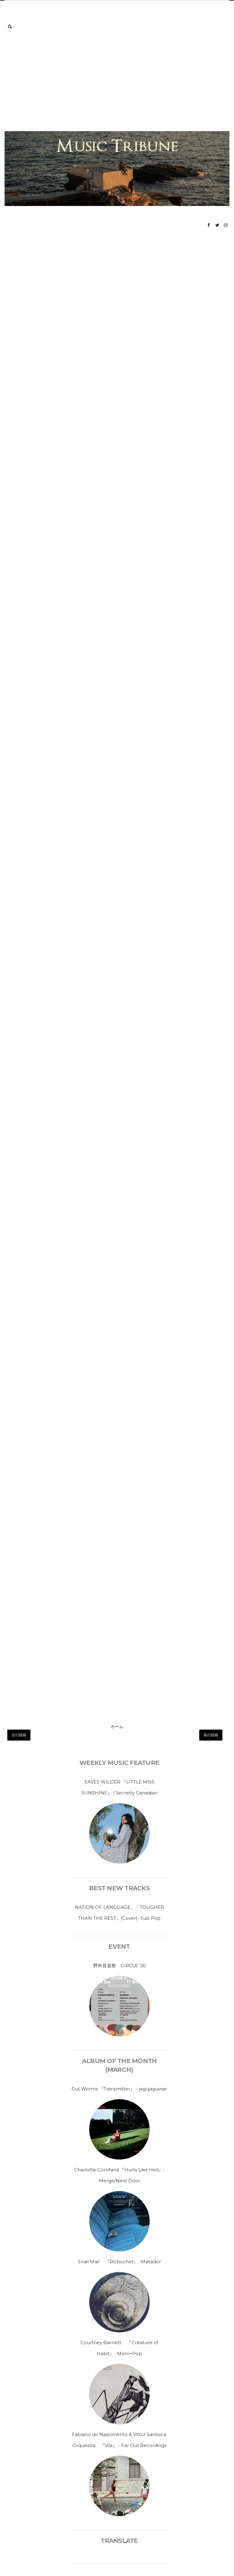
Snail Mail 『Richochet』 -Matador (119, 2261)
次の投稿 (19, 1735)
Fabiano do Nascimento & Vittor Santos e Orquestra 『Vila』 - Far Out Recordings (119, 2439)
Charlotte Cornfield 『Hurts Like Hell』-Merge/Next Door (119, 2175)
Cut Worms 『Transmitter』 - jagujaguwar (119, 2089)
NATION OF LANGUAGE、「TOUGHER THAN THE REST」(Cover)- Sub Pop (119, 1912)
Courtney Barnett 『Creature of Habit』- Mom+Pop (119, 2348)
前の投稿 (211, 1735)
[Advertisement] (117, 85)
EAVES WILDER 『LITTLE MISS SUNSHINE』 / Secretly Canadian (119, 1787)
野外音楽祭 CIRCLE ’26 (119, 1965)
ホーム (117, 1726)
